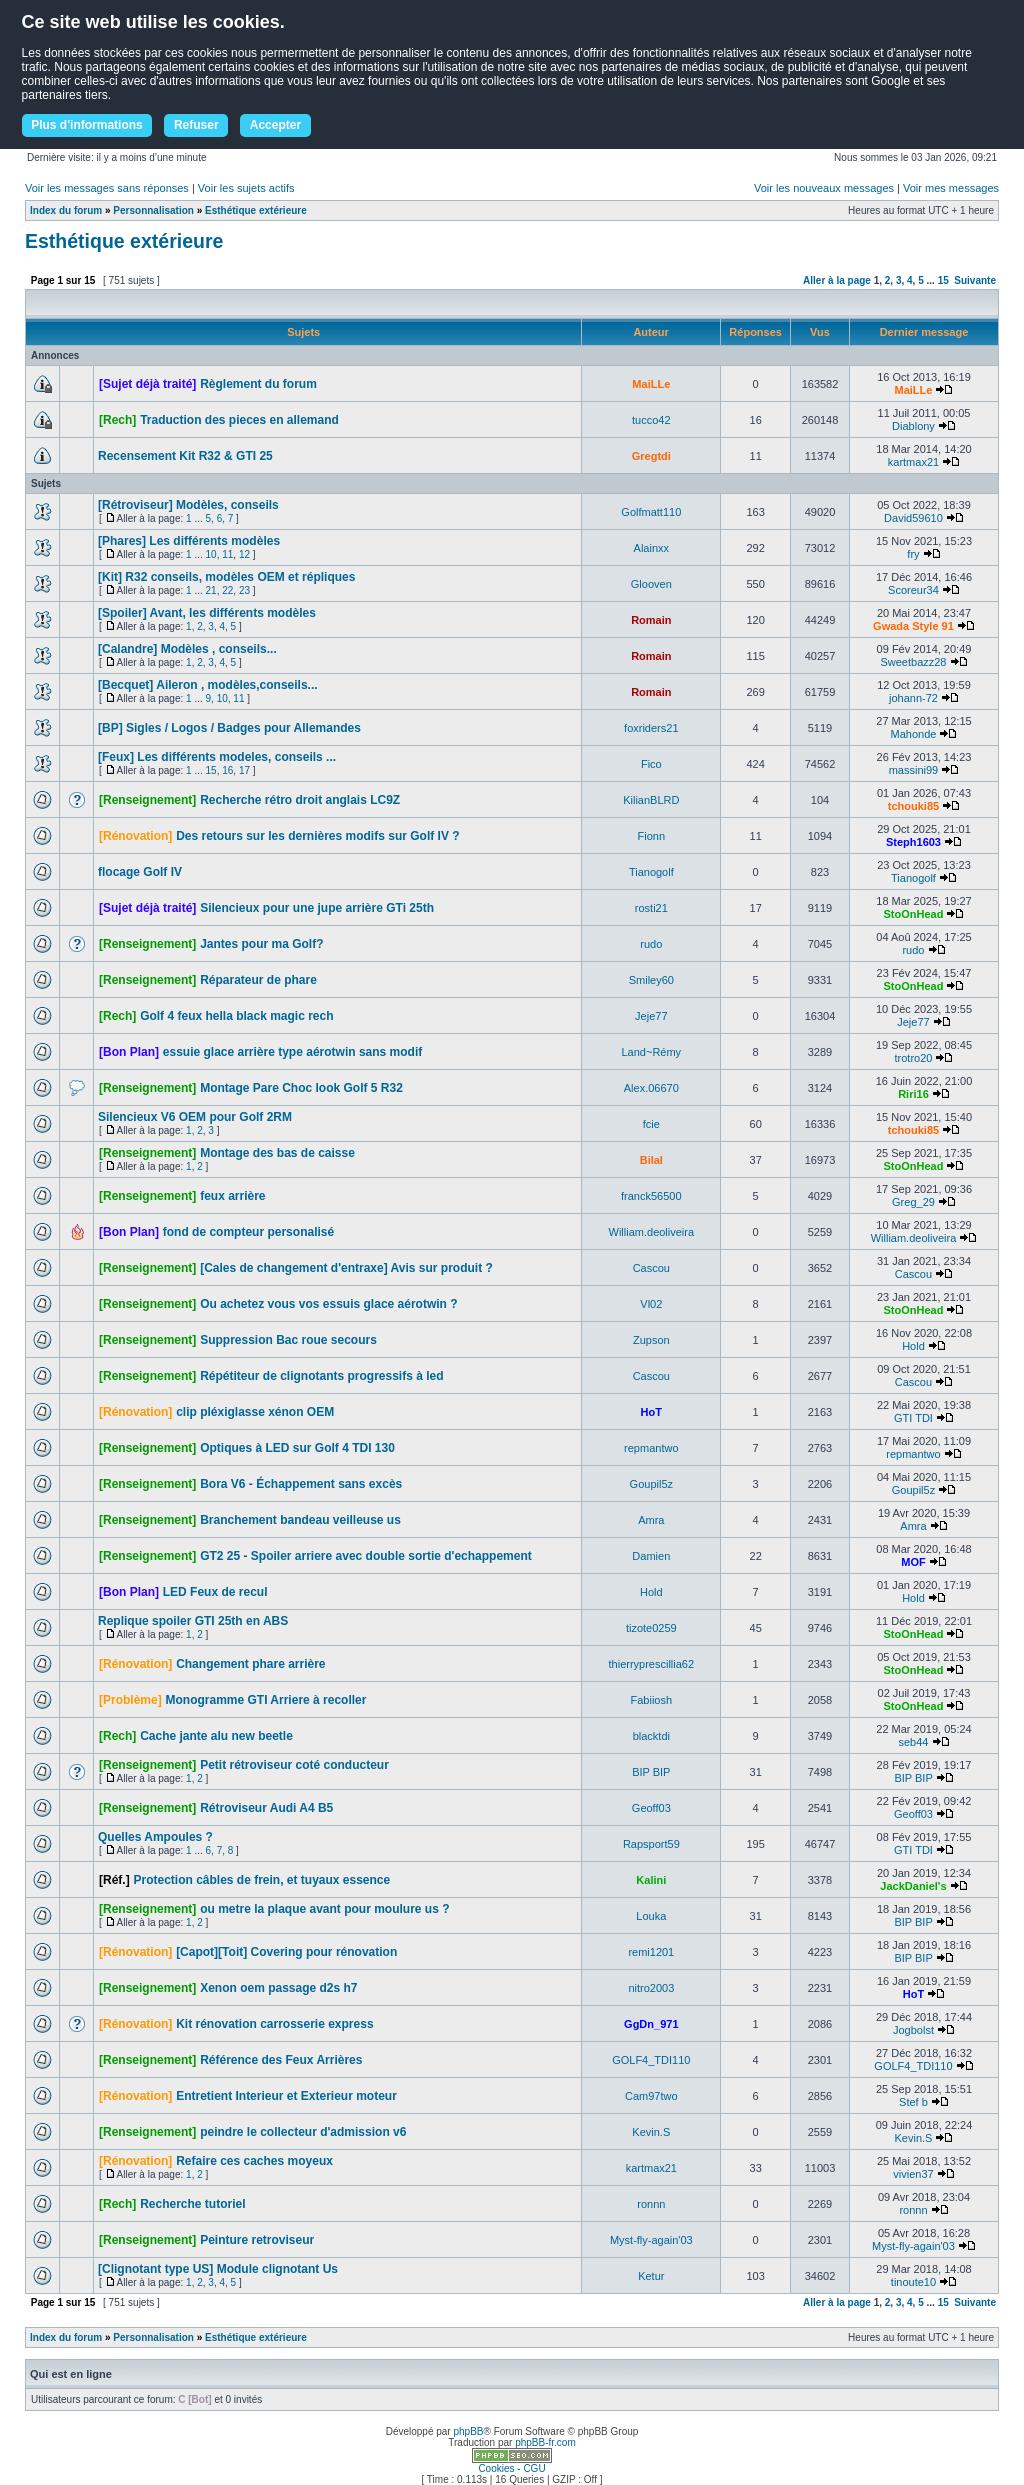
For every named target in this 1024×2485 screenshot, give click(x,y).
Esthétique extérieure (256, 210)
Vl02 (651, 1304)
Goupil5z (651, 1484)
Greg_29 (913, 1202)
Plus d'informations (87, 125)
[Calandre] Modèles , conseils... (187, 649)
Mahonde (914, 734)
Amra (651, 1520)
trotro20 (914, 1058)
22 (227, 590)
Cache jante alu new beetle (216, 1736)
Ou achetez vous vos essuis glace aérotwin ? (328, 1304)
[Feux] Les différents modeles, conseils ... (217, 757)
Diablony (913, 426)
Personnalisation (153, 210)
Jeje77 (651, 1016)
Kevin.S (651, 2132)
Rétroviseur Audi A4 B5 (266, 1808)
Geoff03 (651, 1808)
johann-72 (913, 698)
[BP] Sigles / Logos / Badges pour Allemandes (229, 728)
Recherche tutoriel (192, 2204)
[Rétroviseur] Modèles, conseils (188, 505)
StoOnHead (914, 914)
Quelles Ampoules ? (155, 1837)
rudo (651, 944)
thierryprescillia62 (652, 1664)
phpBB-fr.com (545, 2442)
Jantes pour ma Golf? (261, 944)
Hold (913, 1346)
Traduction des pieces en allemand (239, 420)
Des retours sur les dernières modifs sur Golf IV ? (317, 836)
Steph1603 (913, 842)
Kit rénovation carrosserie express (274, 2024)
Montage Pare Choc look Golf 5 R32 (301, 1088)
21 (211, 590)
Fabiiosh (652, 1700)
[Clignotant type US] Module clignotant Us (218, 2269)
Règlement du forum (258, 384)
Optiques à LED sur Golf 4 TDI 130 (297, 1448)
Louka (651, 1916)
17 (244, 770)
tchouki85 (913, 806)
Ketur (651, 2276)
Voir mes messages (951, 188)
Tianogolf (651, 872)
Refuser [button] (196, 125)
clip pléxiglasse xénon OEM (255, 1412)
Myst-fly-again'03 (651, 2240)
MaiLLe (651, 384)
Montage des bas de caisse (277, 1153)
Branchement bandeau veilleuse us (300, 1520)
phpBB (468, 2431)
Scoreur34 (913, 590)
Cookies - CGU (511, 2468)
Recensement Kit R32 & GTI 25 (185, 456)
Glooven (651, 584)
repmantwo (651, 1448)
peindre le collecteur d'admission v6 (303, 2132)
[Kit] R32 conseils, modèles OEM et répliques (226, 577)
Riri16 (913, 1094)
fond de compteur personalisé (248, 1232)
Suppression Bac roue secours (288, 1340)
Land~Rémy (652, 1052)
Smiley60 (651, 980)
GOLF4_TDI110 (651, 2060)
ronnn (651, 2204)
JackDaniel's (913, 1886)
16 (227, 770)
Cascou (651, 1268)
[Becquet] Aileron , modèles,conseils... (208, 685)
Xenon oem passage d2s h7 (278, 1988)
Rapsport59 (651, 1844)
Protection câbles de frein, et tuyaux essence (261, 1880)
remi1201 (651, 1952)
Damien (651, 1556)
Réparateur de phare (258, 980)
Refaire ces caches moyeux (254, 2161)
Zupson (651, 1340)
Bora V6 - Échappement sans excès (301, 1484)
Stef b (913, 2102)
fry (913, 554)
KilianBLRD (651, 800)
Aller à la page (837, 280)
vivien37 (913, 2174)
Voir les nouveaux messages (824, 188)
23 (244, 590)
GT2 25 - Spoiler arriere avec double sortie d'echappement (366, 1556)
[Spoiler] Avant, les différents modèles (207, 613)
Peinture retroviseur (257, 2240)
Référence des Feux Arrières (281, 2060)
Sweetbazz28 (913, 662)
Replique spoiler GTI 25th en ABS (193, 1621)
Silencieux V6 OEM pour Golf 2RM (195, 1117)
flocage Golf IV (140, 872)
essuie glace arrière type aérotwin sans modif (292, 1052)
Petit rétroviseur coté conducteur (294, 1765)
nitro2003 (651, 1988)
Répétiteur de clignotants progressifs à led (321, 1376)
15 (943, 280)
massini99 (914, 770)
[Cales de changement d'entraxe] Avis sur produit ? (346, 1268)
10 (211, 554)
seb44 (913, 1742)
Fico (651, 764)
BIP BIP (651, 1772)
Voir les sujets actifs (246, 188)
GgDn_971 (651, 2024)
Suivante (975, 280)
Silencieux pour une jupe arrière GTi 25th (317, 908)
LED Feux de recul (215, 1592)
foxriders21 (651, 728)
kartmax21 (913, 462)
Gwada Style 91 (913, 626)
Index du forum (66, 210)
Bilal (651, 1160)
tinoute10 (913, 2282)
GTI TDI (913, 1418)
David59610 (913, 518)
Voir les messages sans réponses (107, 188)
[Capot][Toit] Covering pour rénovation (286, 1952)
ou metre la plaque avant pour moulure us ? (324, 1909)
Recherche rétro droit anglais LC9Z (300, 800)
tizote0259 (651, 1628)
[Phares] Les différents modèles (189, 541)
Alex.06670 (651, 1088)
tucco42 (651, 420)
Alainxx (651, 548)
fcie (651, 1124)
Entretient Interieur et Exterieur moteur (286, 2096)
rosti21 (651, 908)
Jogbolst (913, 2030)
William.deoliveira (652, 1232)
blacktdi (651, 1736)
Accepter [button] (275, 125)
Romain (651, 620)
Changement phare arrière (250, 1664)
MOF (913, 1562)
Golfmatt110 (651, 512)
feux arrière (232, 1196)
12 (244, 554)
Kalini (651, 1880)
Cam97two (651, 2096)
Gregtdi (651, 456)
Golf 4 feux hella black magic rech (236, 1016)
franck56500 (651, 1196)
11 (227, 554)
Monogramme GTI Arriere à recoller (265, 1700)
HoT (651, 1412)
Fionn (652, 836)
